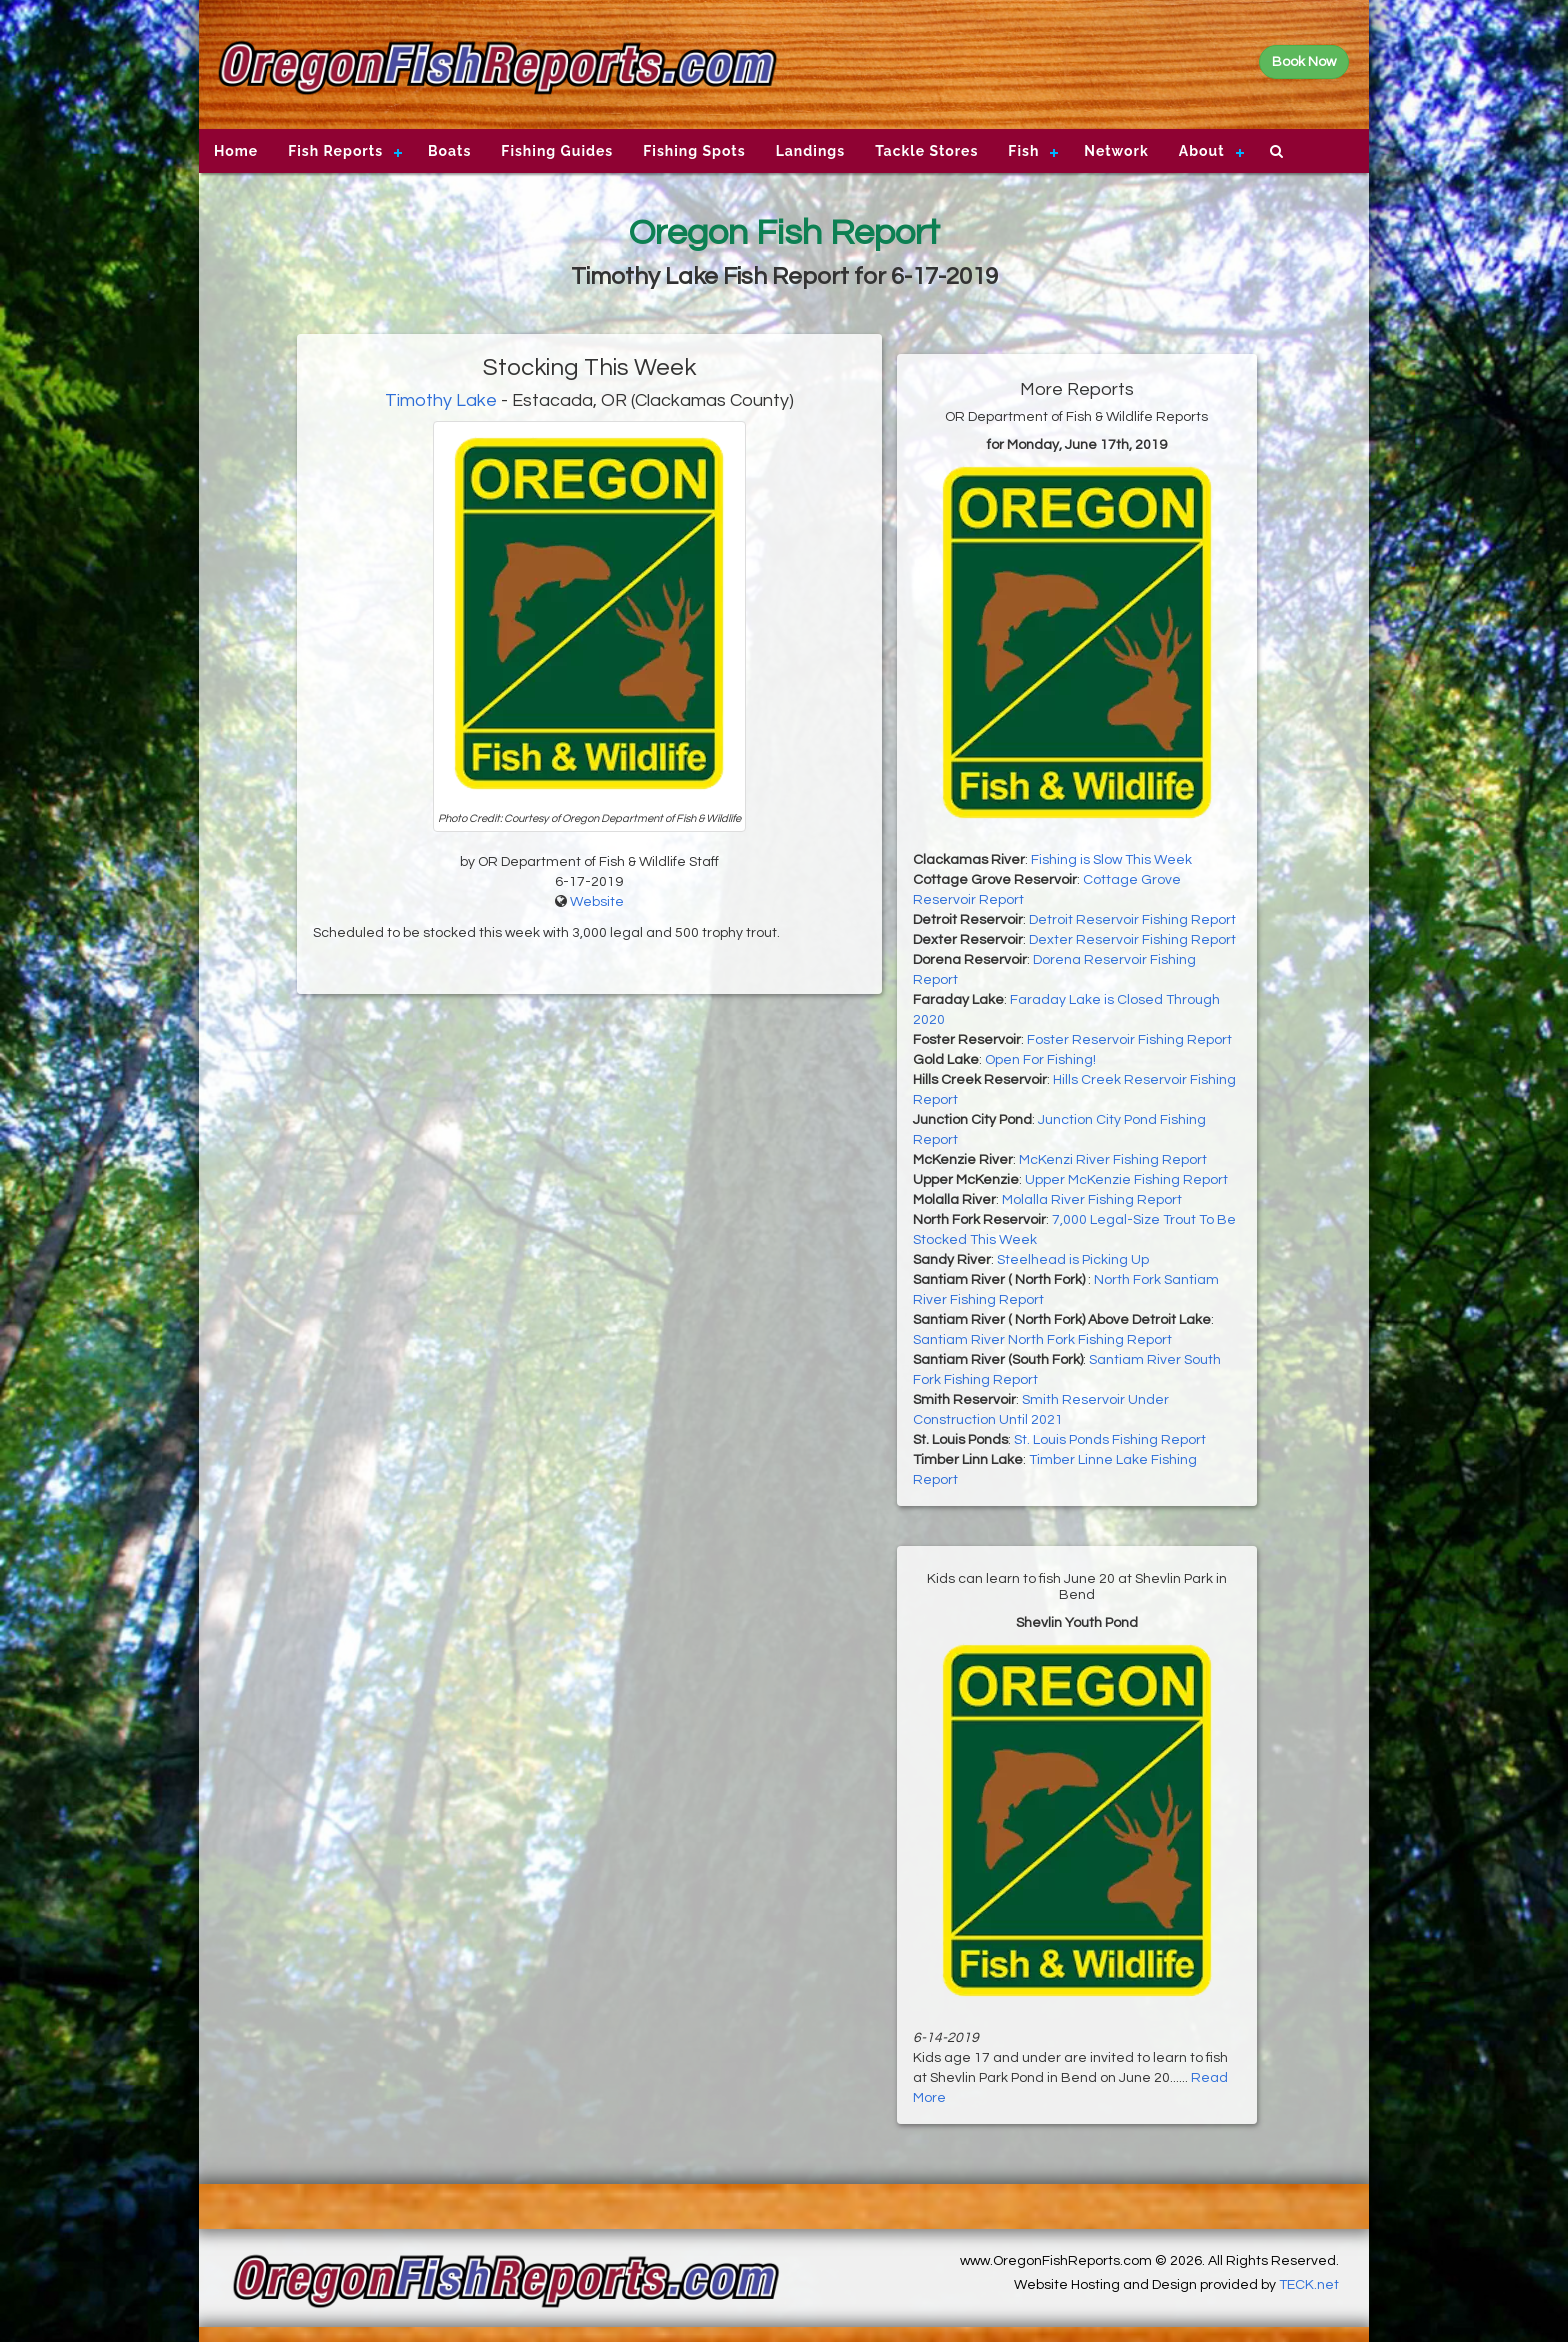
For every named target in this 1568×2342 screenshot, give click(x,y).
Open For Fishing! (1040, 1060)
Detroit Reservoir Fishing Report (1132, 920)
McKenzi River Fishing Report (1113, 1160)
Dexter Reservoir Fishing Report (1132, 940)
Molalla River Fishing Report (1092, 1200)
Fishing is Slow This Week (1111, 860)
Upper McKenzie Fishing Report (1126, 1180)
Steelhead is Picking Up (1073, 1260)
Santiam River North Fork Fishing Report (1042, 1340)
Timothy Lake (441, 400)
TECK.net (1309, 2285)
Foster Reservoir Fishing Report (1129, 1040)
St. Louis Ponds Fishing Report (1110, 1440)
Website (597, 902)
